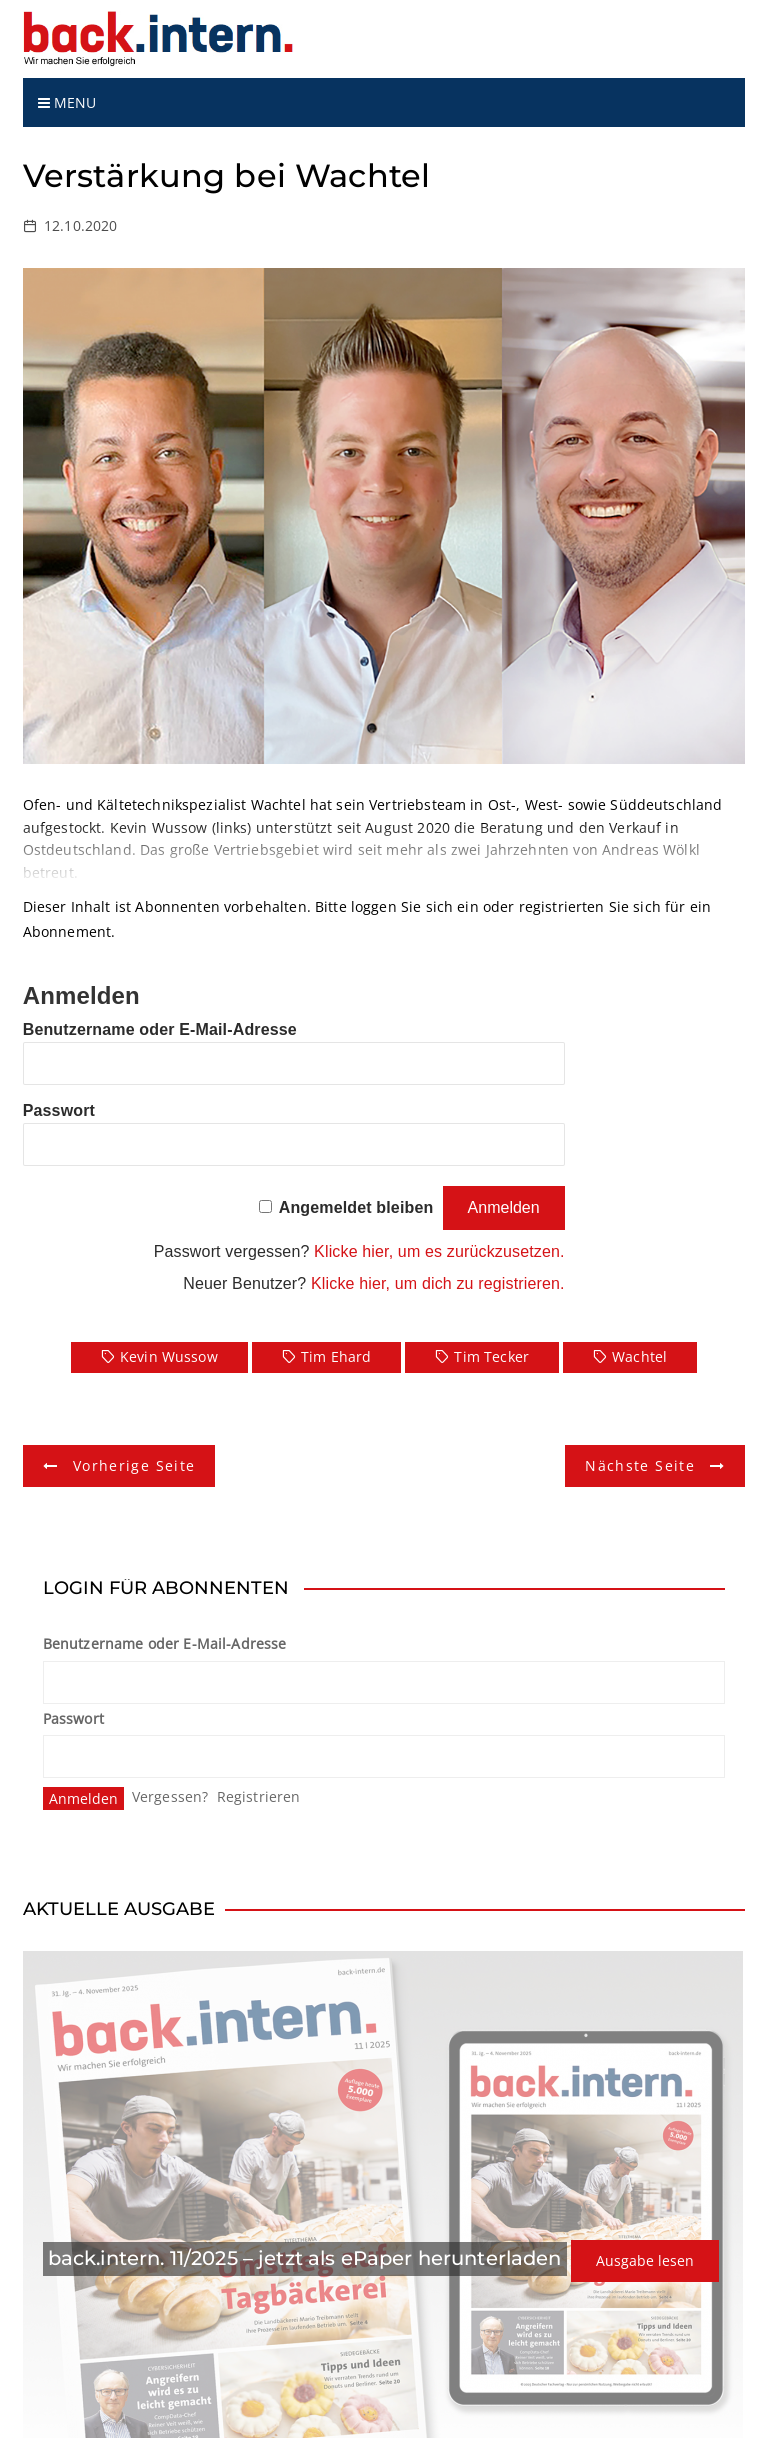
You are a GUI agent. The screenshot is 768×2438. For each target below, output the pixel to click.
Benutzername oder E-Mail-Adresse (160, 1029)
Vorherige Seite (134, 1465)
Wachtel (639, 1356)
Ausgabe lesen (645, 2260)
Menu (67, 102)
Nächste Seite (640, 1465)
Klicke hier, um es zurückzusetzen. (439, 1251)
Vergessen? (170, 1796)
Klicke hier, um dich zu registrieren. (438, 1283)
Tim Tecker (491, 1356)
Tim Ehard (336, 1356)
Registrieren (259, 1796)
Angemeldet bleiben (356, 1207)
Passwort (59, 1110)
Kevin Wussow (169, 1356)
